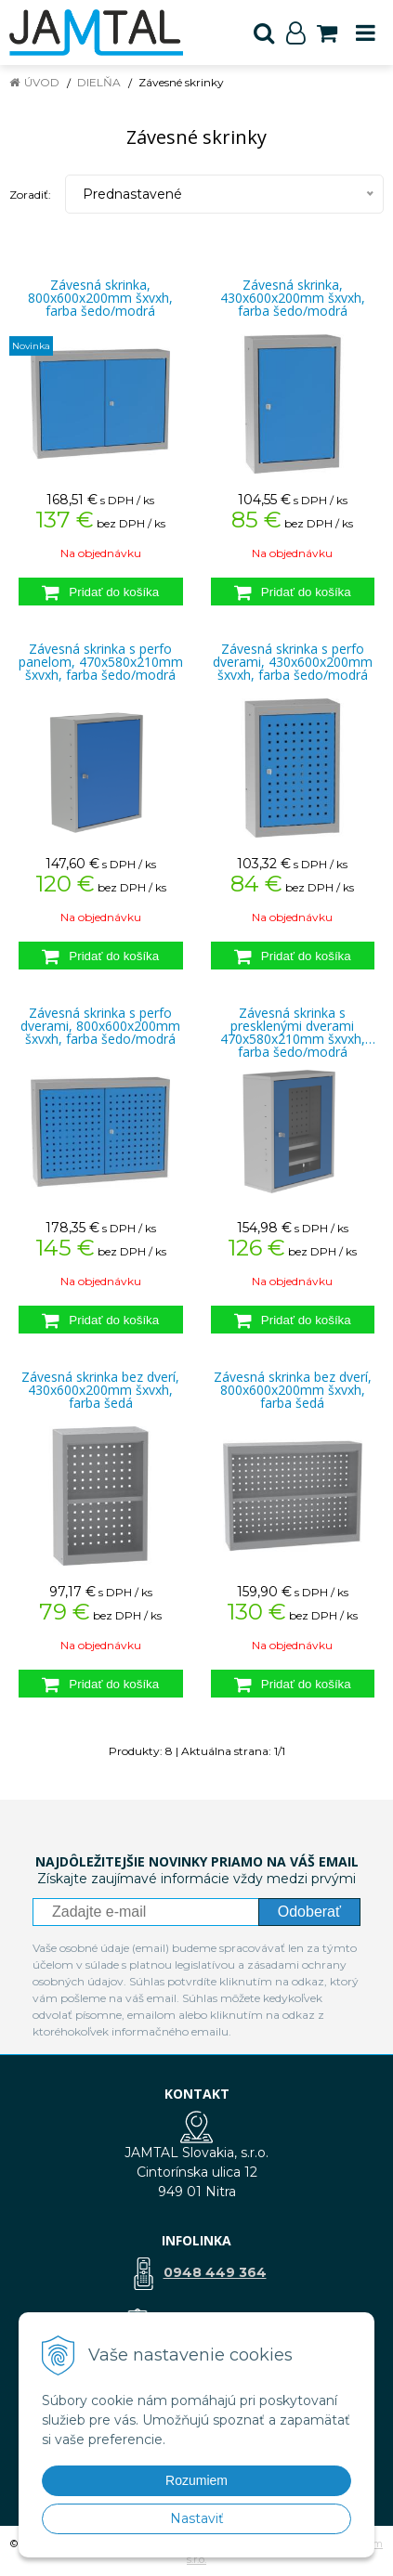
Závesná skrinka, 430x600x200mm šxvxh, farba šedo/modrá (292, 298)
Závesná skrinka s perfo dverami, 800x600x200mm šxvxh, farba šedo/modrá (100, 1026)
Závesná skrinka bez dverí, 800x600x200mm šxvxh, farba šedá (293, 1390)
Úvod (41, 82)
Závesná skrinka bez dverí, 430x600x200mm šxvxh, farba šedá (100, 1390)
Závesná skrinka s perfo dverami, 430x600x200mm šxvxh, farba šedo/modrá (293, 662)
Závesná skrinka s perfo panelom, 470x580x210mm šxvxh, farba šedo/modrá (101, 662)
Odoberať (309, 1911)
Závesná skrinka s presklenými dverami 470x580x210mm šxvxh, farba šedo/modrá (292, 1026)
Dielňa (99, 82)
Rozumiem (196, 2480)
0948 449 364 (215, 2272)
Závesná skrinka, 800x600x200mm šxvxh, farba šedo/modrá (100, 298)
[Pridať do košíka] (101, 591)
